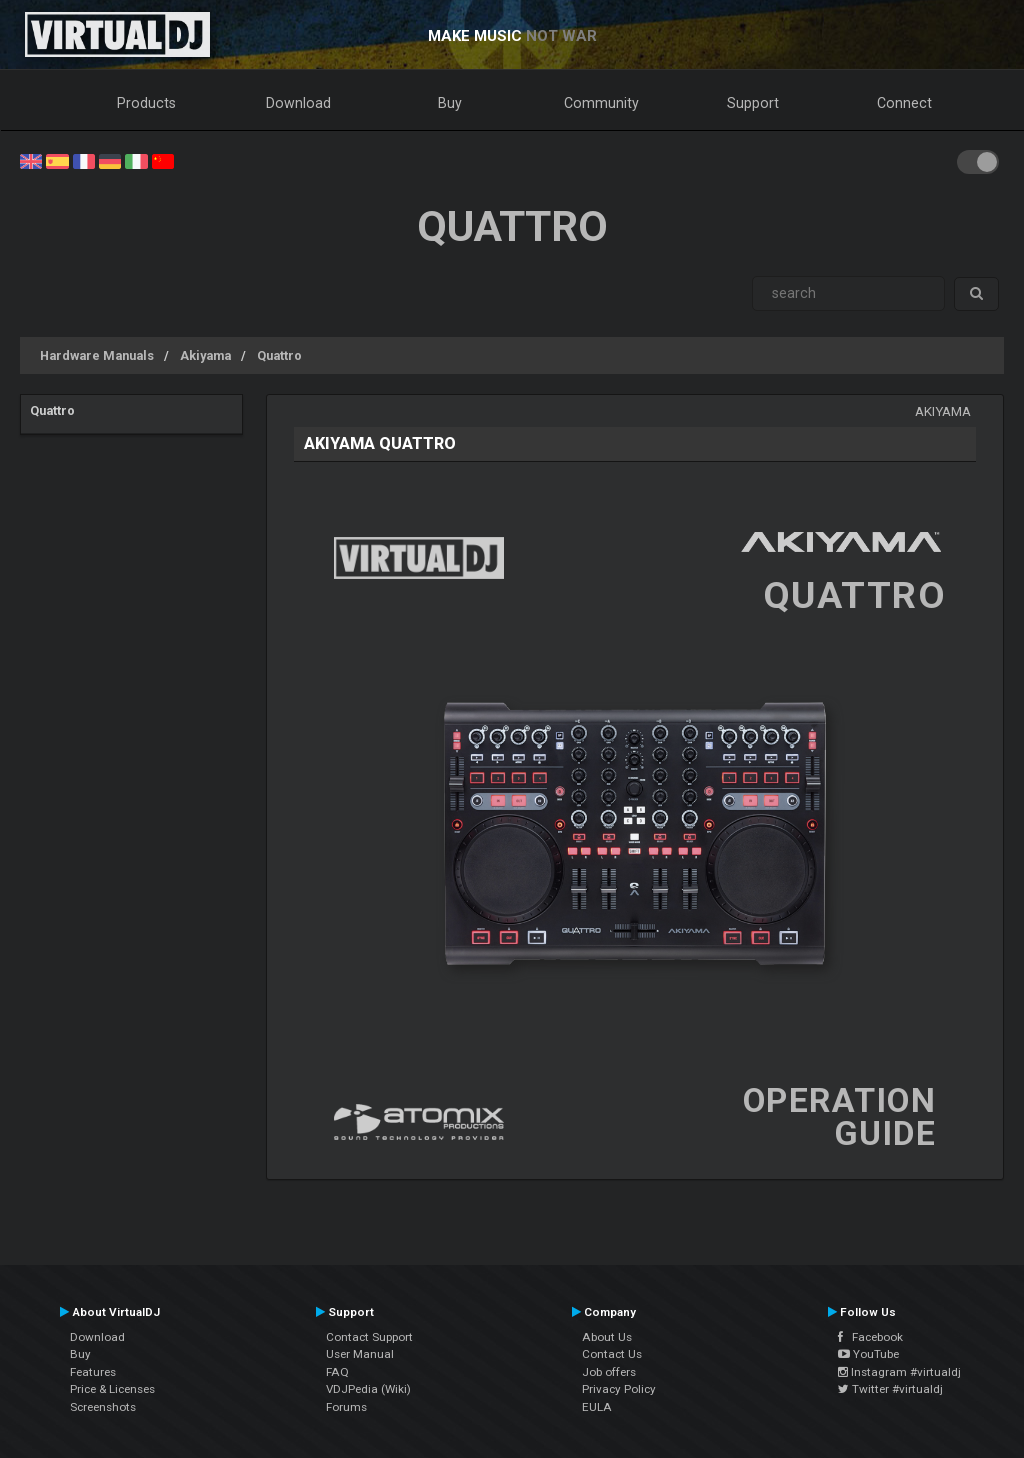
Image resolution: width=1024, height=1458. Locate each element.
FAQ (337, 1372)
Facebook (870, 1337)
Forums (346, 1407)
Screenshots (103, 1407)
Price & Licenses (112, 1389)
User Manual (360, 1354)
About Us (607, 1337)
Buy (450, 103)
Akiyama (205, 355)
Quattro (279, 355)
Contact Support (369, 1337)
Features (93, 1372)
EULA (597, 1407)
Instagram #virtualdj (899, 1372)
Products (146, 103)
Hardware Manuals (97, 355)
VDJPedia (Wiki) (368, 1389)
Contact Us (612, 1354)
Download (298, 103)
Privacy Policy (619, 1389)
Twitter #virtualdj (890, 1389)
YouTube (868, 1354)
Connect (904, 103)
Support (753, 103)
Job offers (609, 1372)
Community (601, 103)
